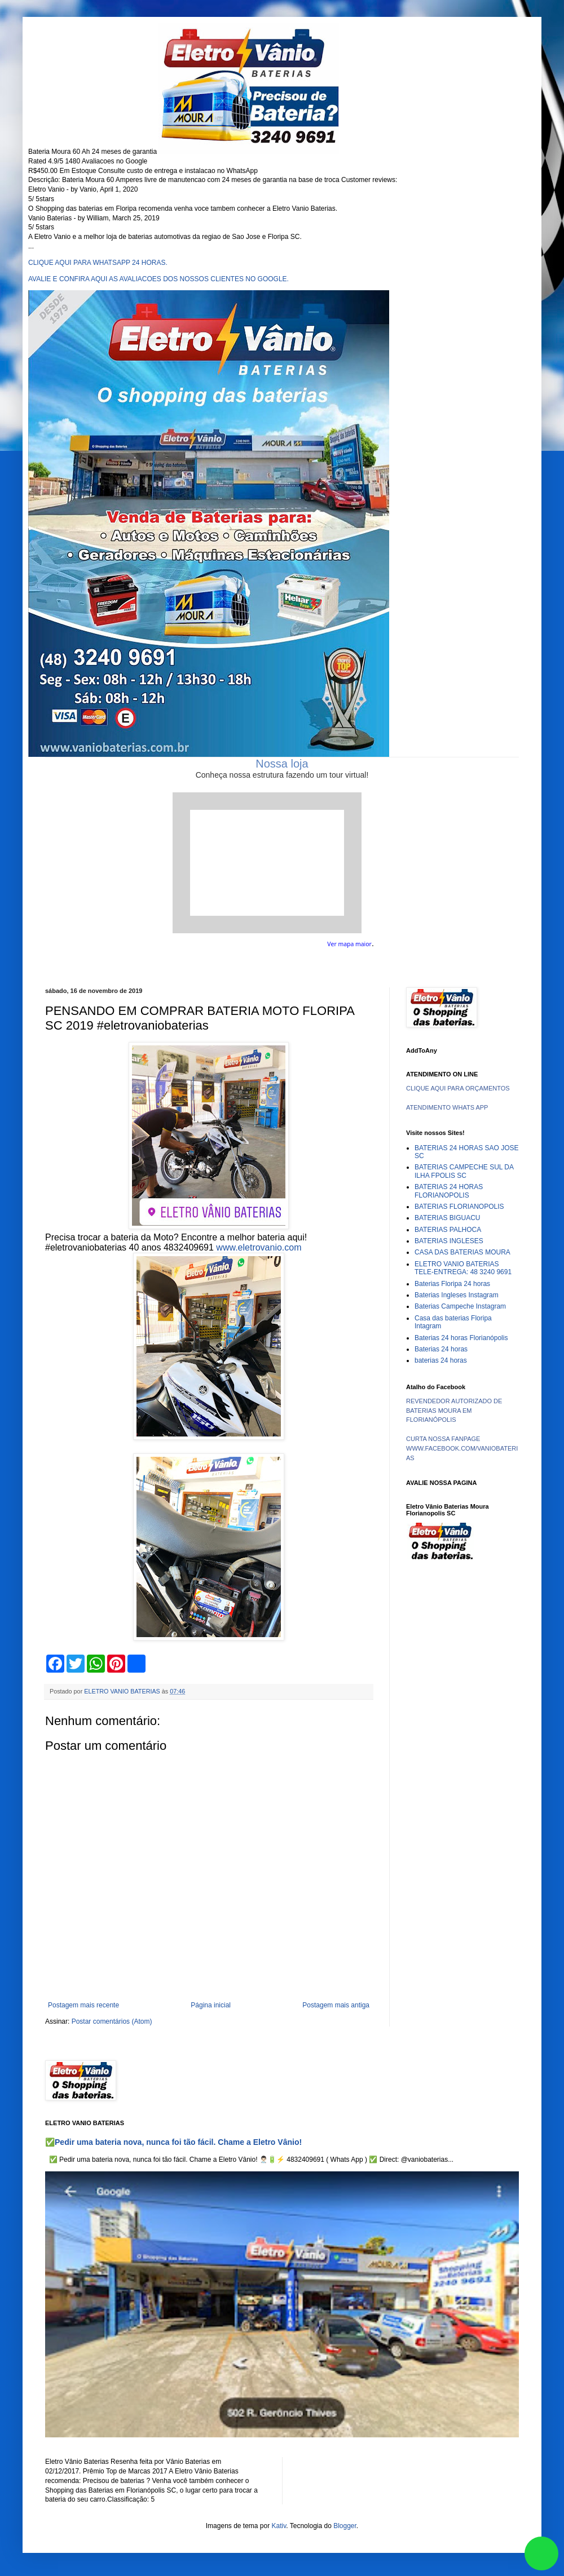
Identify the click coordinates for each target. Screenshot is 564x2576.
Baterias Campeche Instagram (460, 1306)
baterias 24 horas (441, 1360)
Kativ (279, 2526)
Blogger (344, 2526)
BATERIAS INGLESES (449, 1241)
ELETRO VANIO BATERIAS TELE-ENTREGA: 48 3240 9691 (463, 1268)
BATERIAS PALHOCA (448, 1230)
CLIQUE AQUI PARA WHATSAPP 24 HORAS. (98, 263)
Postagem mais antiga (335, 2005)
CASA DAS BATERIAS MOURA (462, 1252)
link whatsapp (541, 2553)
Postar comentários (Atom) (112, 2021)
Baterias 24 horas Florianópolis (461, 1338)
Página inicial (211, 2005)
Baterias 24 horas (441, 1349)
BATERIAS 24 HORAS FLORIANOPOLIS (449, 1191)
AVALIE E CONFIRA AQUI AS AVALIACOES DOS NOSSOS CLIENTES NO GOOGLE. (158, 279)
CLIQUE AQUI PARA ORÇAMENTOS (458, 1088)
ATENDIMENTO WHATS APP (447, 1107)
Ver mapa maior (349, 944)
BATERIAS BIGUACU (447, 1218)
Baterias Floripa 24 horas (452, 1284)
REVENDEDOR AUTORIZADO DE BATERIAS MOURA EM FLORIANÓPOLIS (454, 1411)
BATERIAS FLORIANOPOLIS (459, 1207)
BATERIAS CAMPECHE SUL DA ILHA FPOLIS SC (464, 1171)
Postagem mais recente (83, 2005)
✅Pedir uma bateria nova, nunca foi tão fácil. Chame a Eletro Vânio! (173, 2142)
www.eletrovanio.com (258, 1247)
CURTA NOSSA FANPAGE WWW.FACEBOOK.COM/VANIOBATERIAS (462, 1448)
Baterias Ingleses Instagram (457, 1295)
